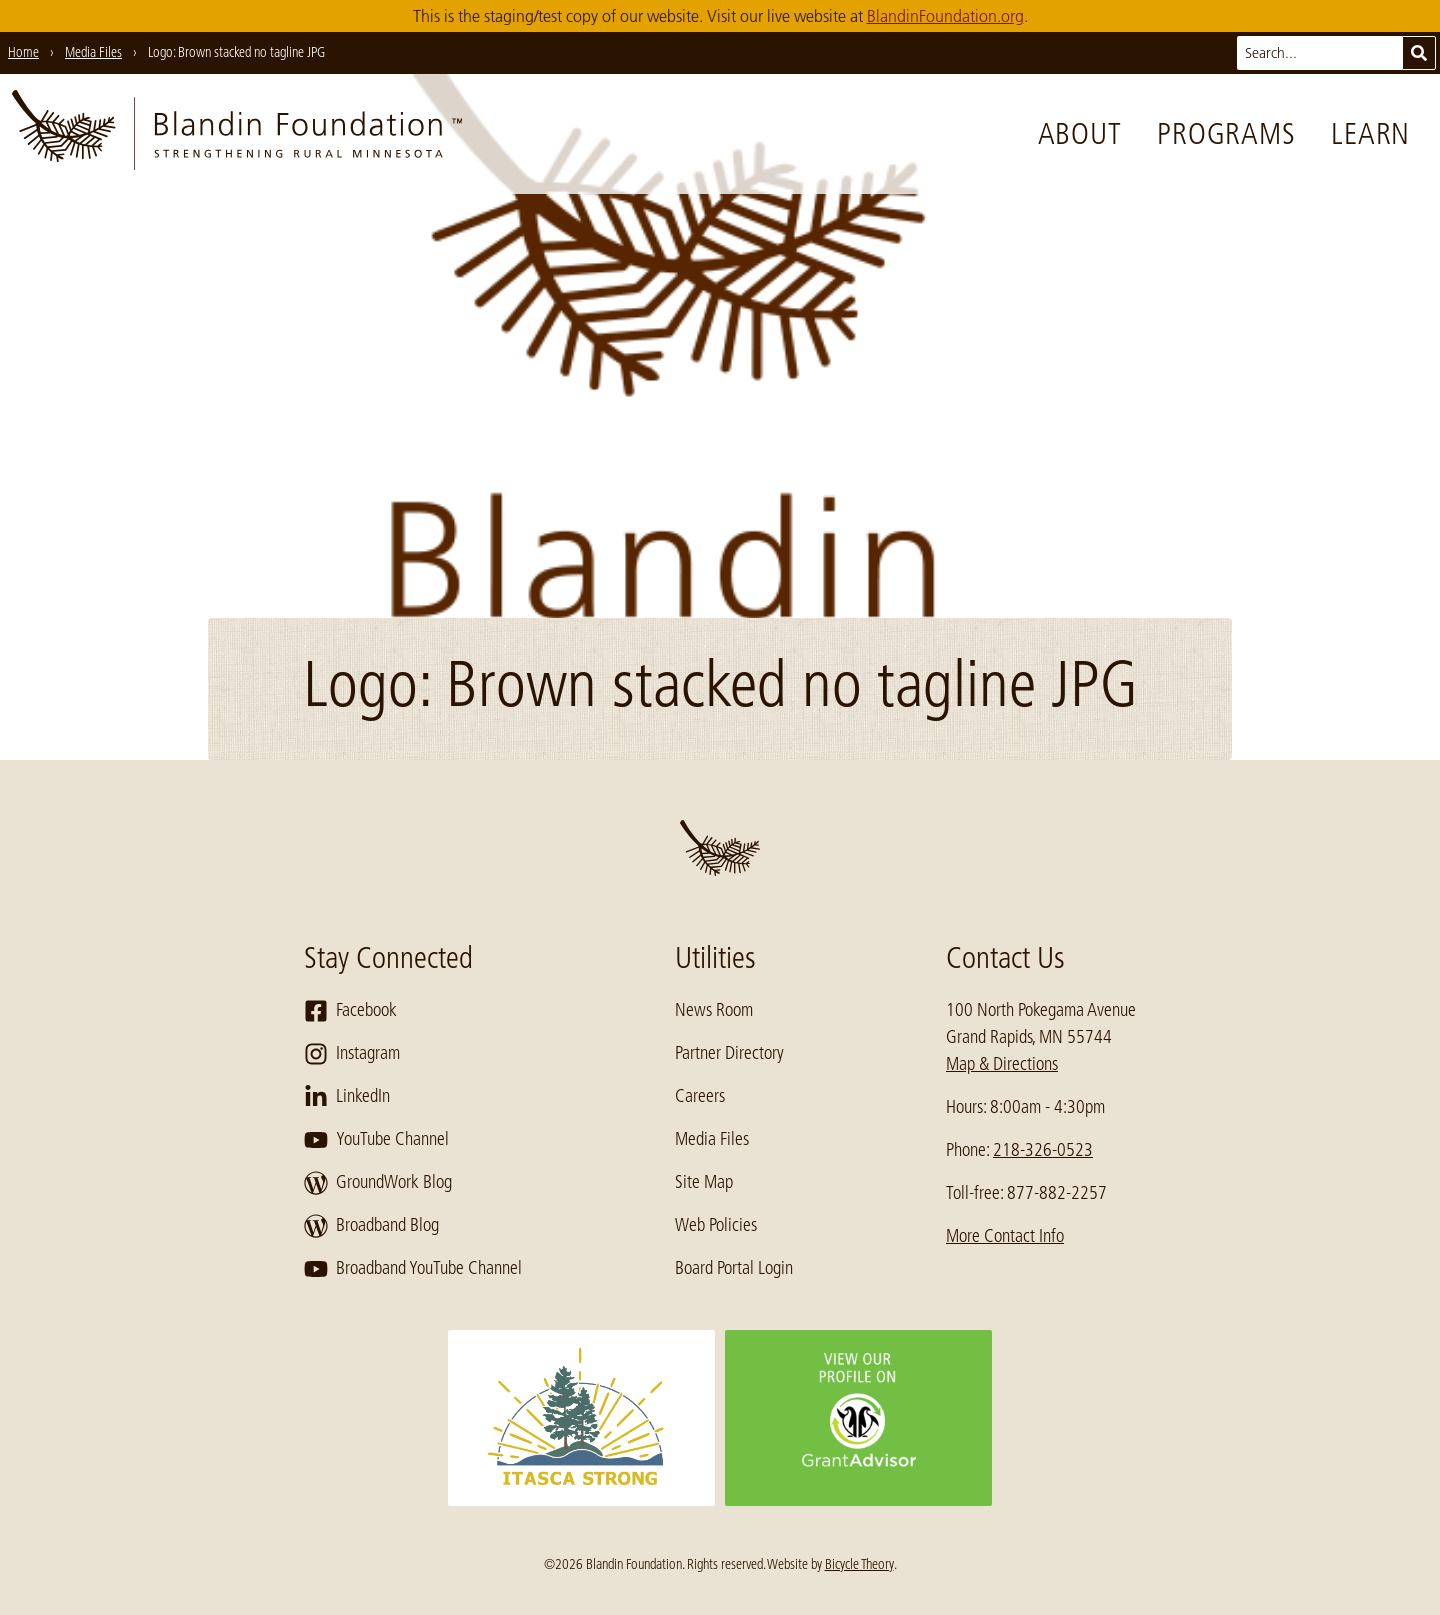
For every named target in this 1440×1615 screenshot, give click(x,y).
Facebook (350, 1011)
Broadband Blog (371, 1226)
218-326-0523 (1043, 1150)
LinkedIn (347, 1097)
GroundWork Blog (378, 1183)
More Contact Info (1005, 1236)
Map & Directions (1002, 1064)
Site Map (704, 1182)
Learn (1370, 134)
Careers (700, 1096)
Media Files (712, 1139)
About (1080, 134)
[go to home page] (237, 134)
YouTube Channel (376, 1140)
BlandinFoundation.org (945, 16)
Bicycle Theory (859, 1564)
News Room (714, 1010)
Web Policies (716, 1225)
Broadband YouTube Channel (413, 1269)
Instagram (352, 1054)
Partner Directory (729, 1053)
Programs (1226, 134)
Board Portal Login (734, 1268)
